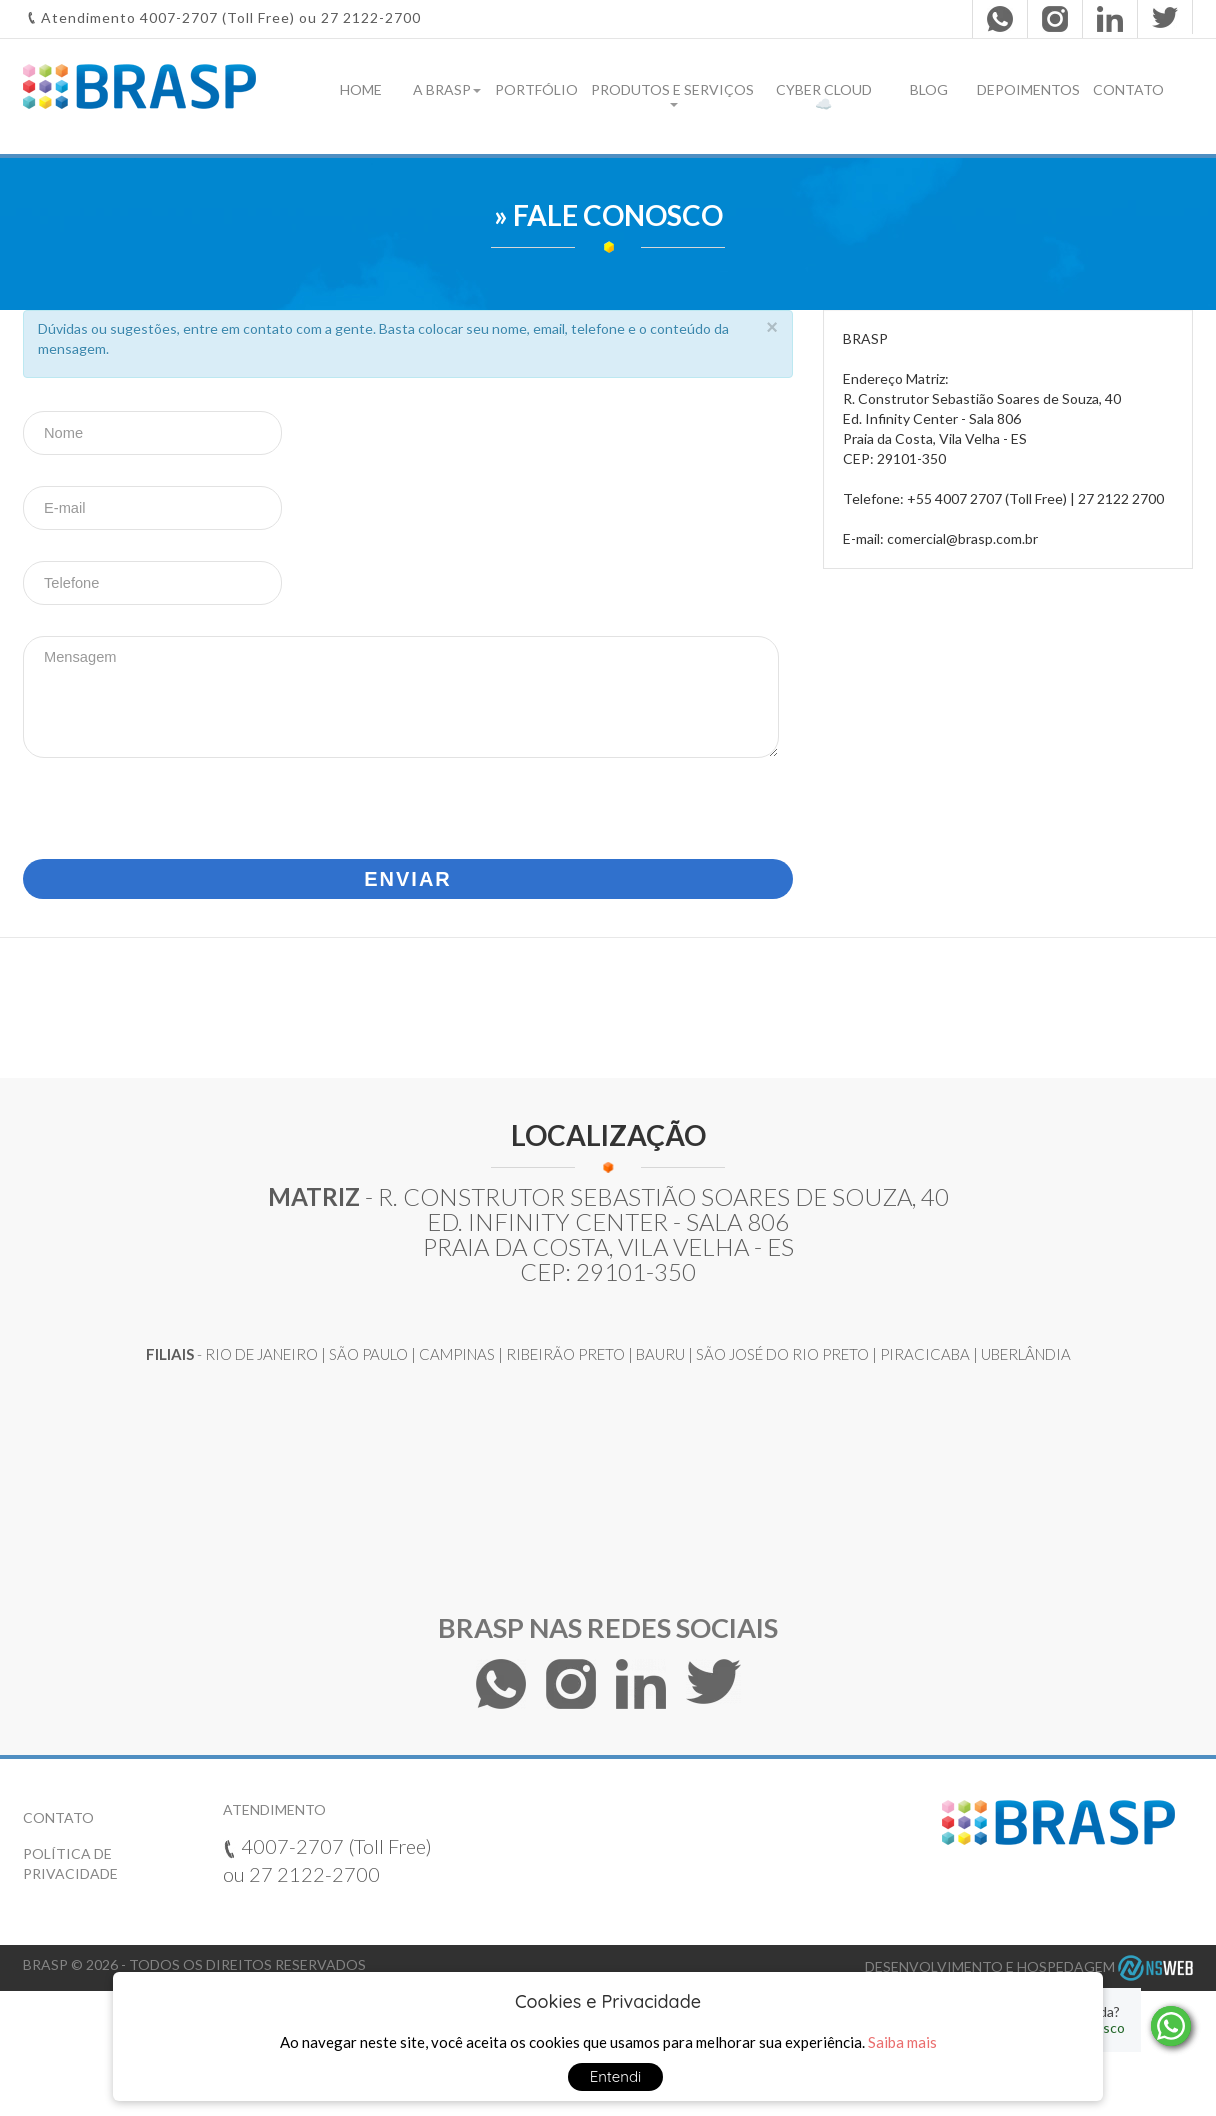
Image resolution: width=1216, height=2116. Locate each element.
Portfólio (536, 89)
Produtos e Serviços (672, 94)
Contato (1128, 89)
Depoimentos (1028, 89)
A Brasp (447, 89)
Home (361, 89)
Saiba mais (902, 2042)
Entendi (616, 2076)
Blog (929, 89)
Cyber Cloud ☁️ (824, 96)
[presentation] (175, 807)
